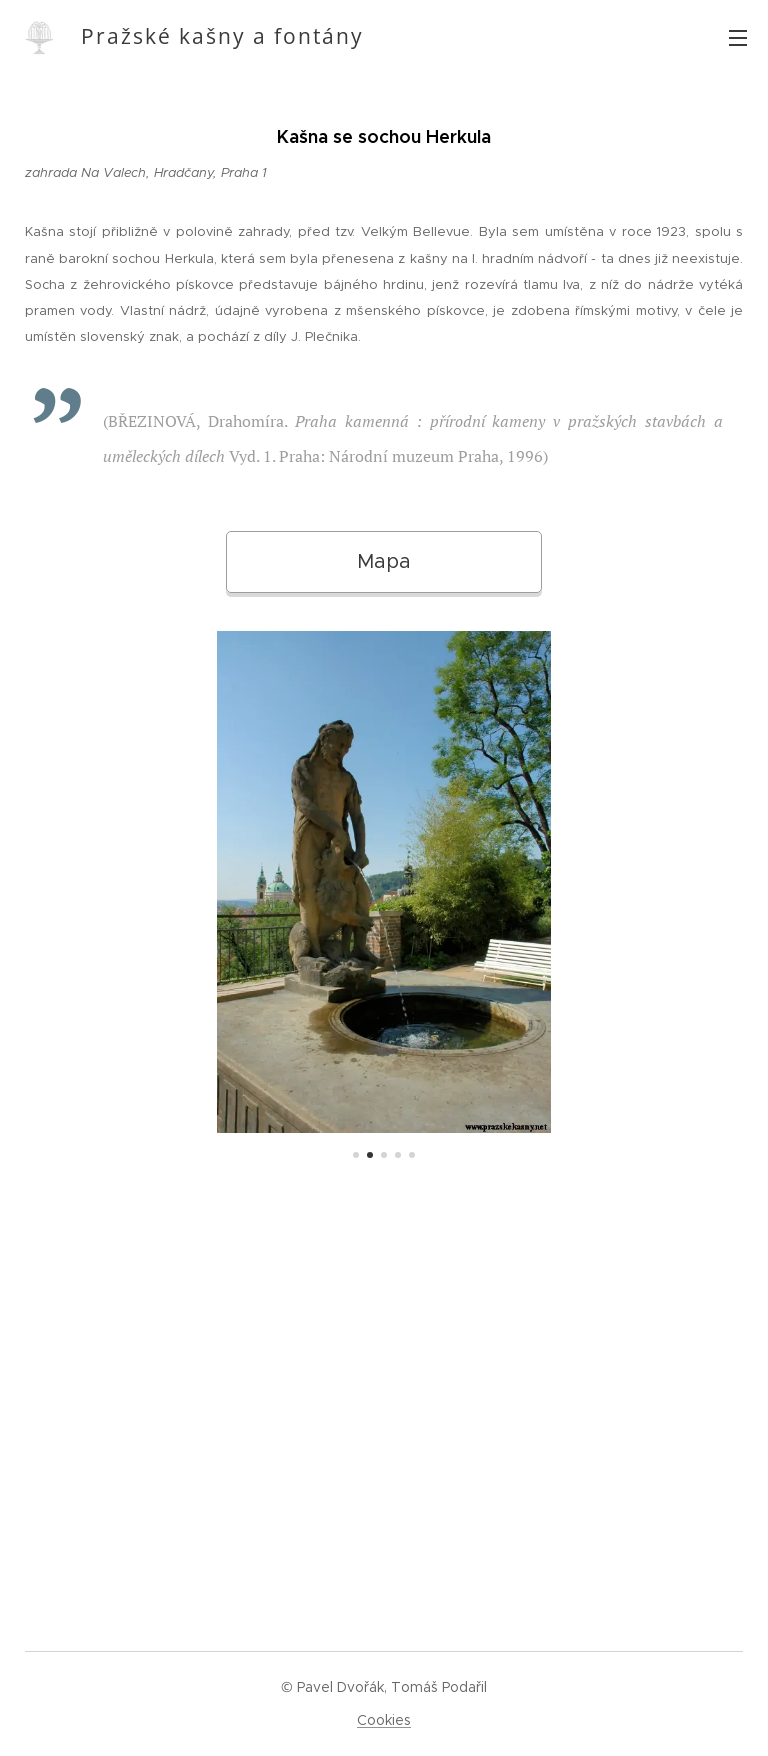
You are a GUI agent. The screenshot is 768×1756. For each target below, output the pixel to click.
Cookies (384, 1720)
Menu (738, 38)
